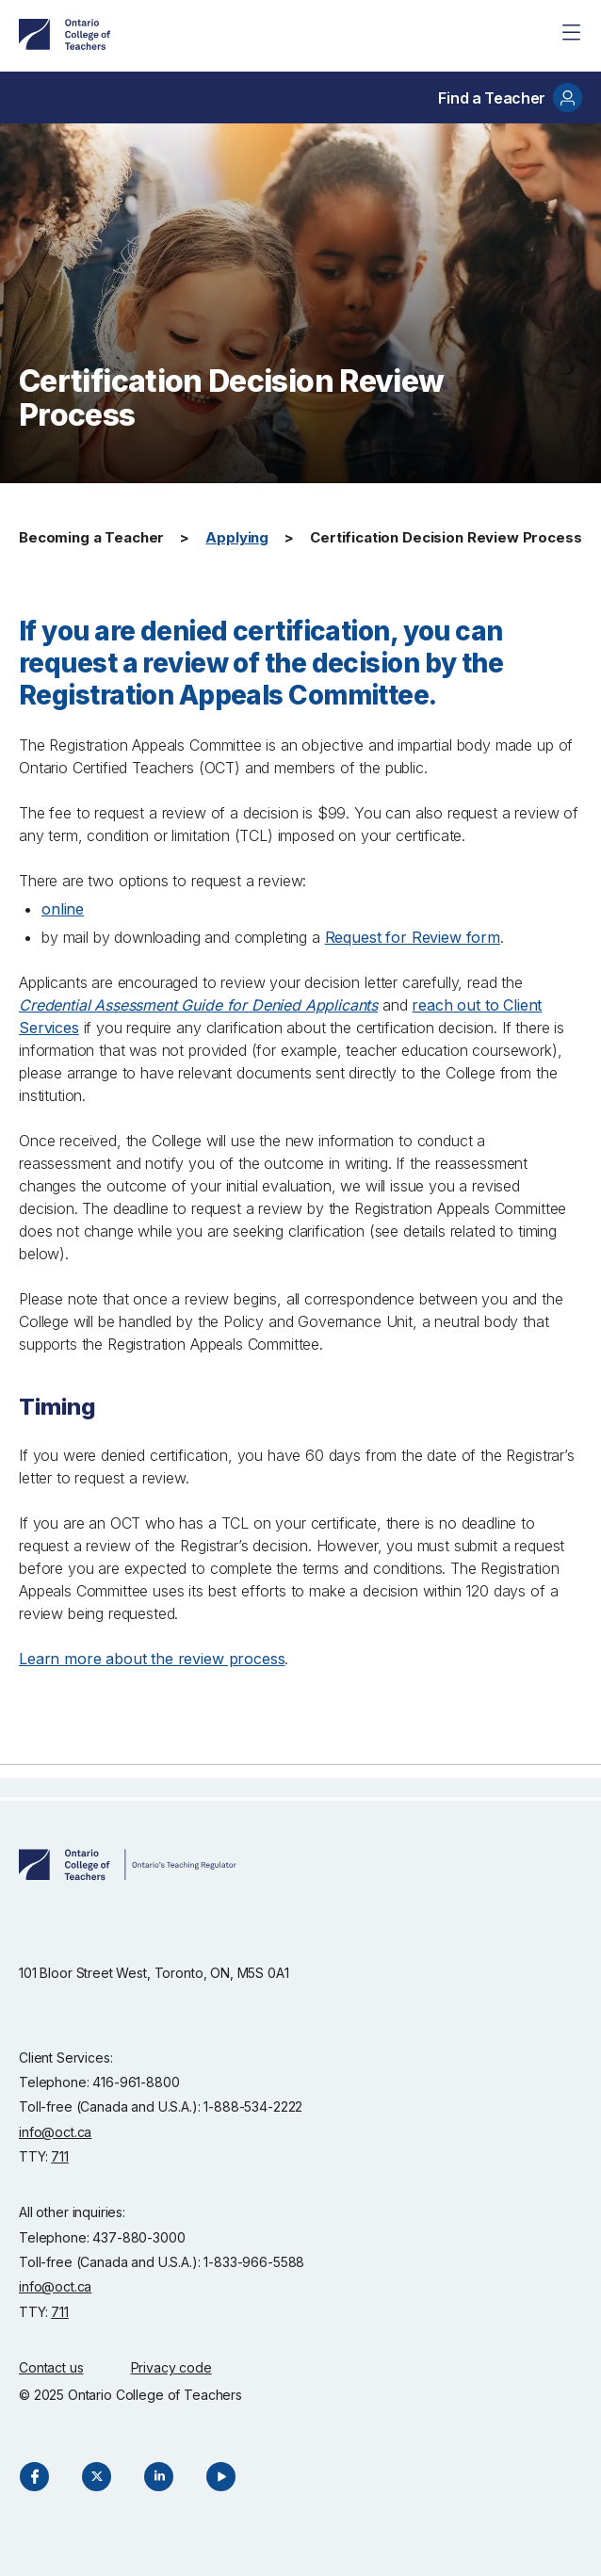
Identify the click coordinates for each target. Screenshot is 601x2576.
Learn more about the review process (151, 1658)
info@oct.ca (55, 2132)
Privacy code (171, 2367)
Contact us (51, 2367)
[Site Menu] (571, 32)
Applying (236, 537)
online (62, 908)
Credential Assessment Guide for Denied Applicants (198, 1005)
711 (60, 2156)
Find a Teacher (510, 97)
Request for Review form (412, 937)
